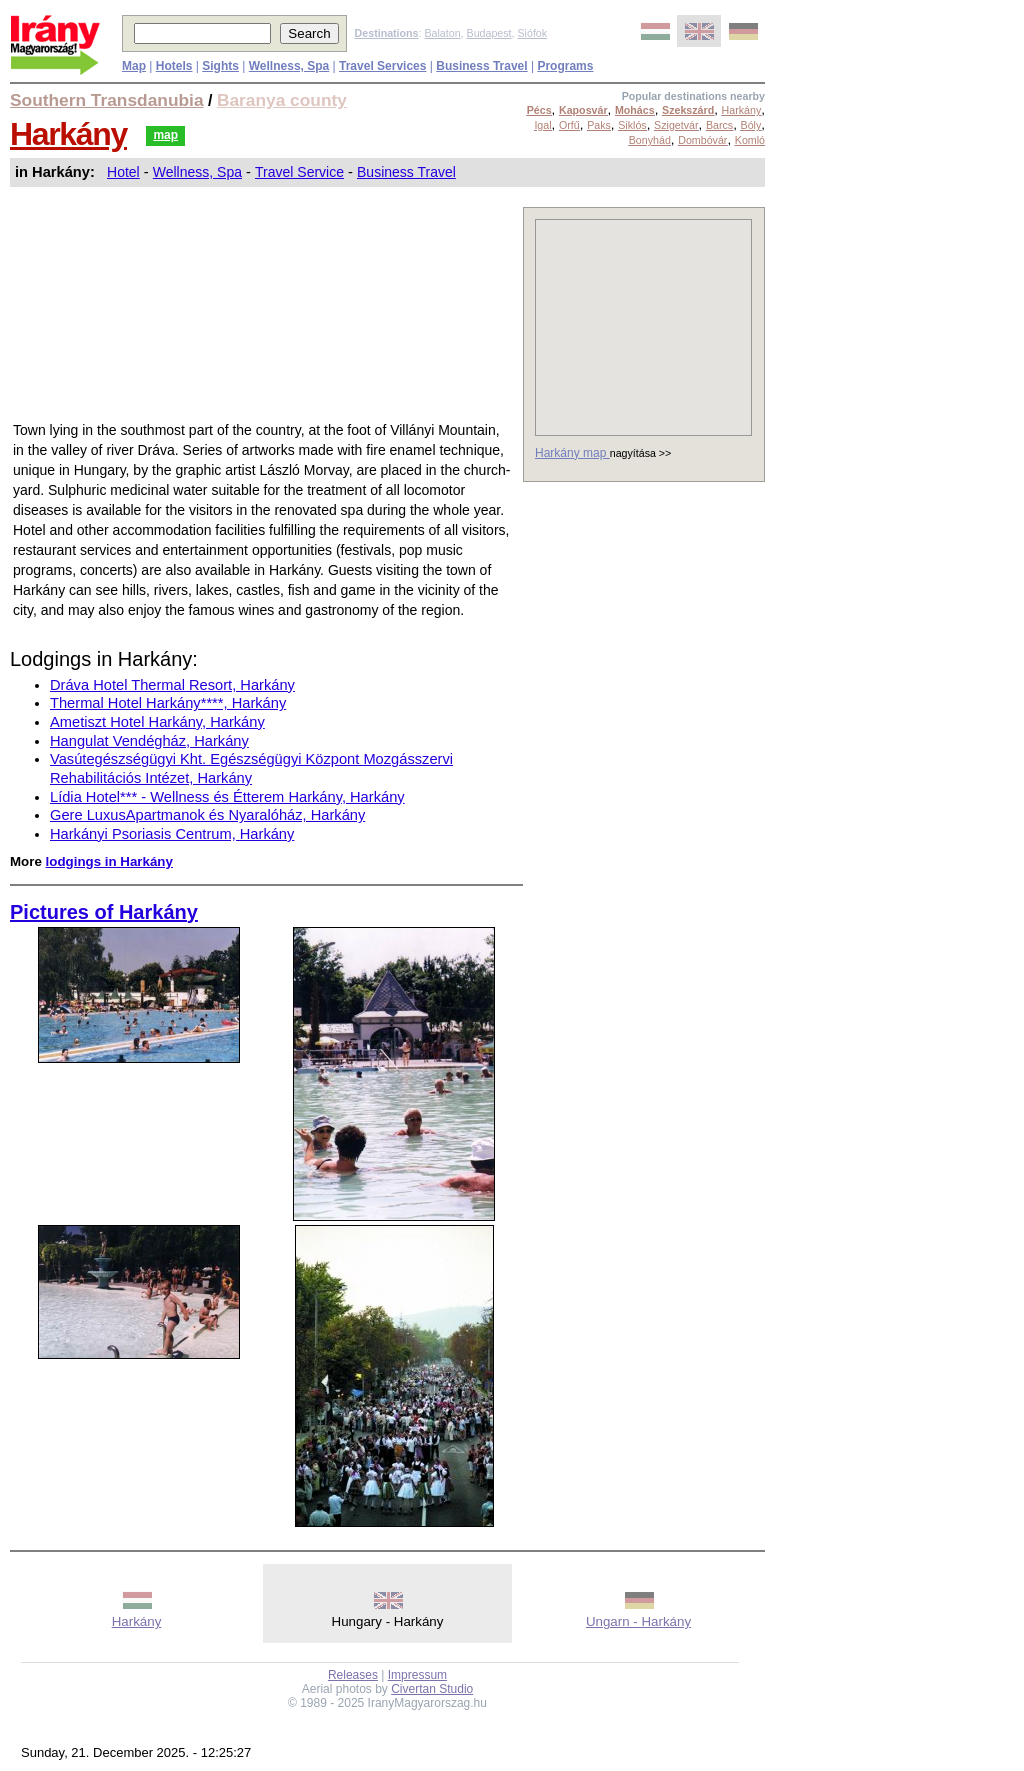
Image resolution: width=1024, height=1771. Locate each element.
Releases (353, 1675)
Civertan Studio (432, 1689)
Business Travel (406, 172)
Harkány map (572, 453)
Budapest (489, 33)
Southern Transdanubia (107, 100)
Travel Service (299, 172)
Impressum (417, 1675)
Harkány (68, 134)
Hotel (123, 172)
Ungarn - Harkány (638, 1621)
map (165, 135)
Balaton (442, 33)
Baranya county (282, 100)
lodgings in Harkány (109, 861)
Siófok (532, 33)
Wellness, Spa (197, 172)
